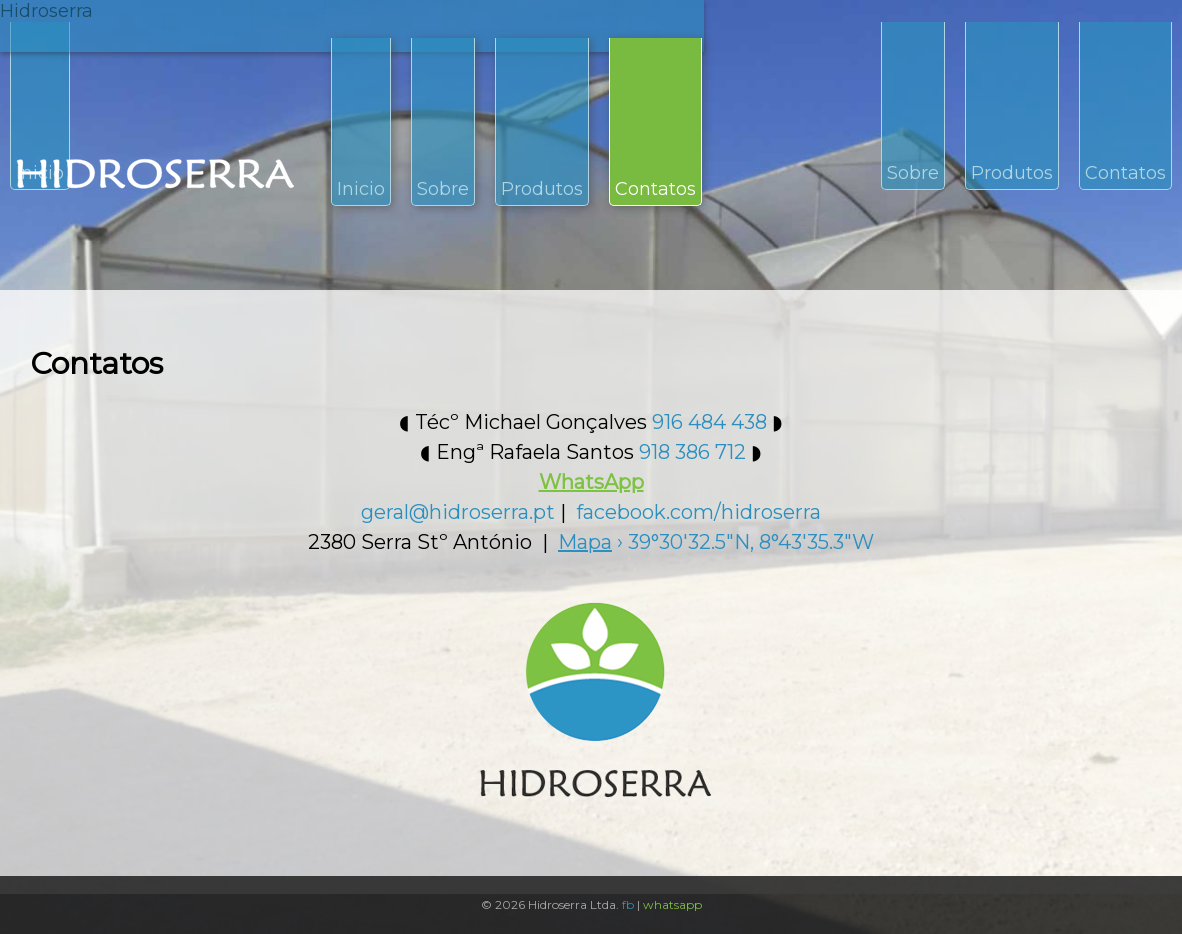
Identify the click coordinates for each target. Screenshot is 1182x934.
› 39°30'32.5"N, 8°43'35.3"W (716, 542)
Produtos (542, 189)
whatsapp (672, 904)
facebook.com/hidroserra (698, 512)
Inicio (361, 189)
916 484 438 (709, 422)
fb (628, 904)
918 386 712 (692, 452)
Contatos (655, 189)
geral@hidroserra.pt (458, 512)
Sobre (443, 189)
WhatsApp (591, 482)
